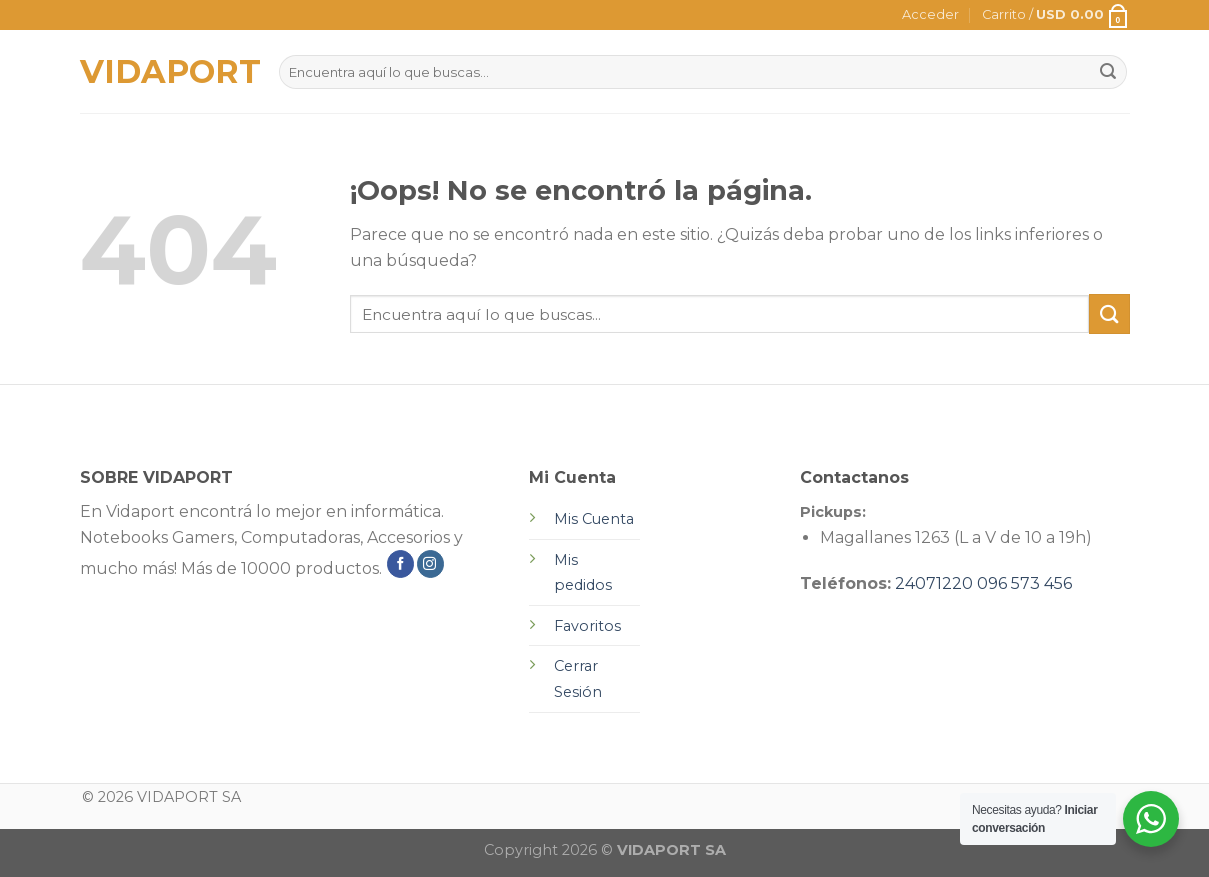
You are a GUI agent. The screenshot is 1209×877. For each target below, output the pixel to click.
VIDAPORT (164, 72)
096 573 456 (1024, 583)
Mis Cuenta (594, 519)
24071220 (934, 583)
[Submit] (1109, 313)
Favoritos (587, 626)
